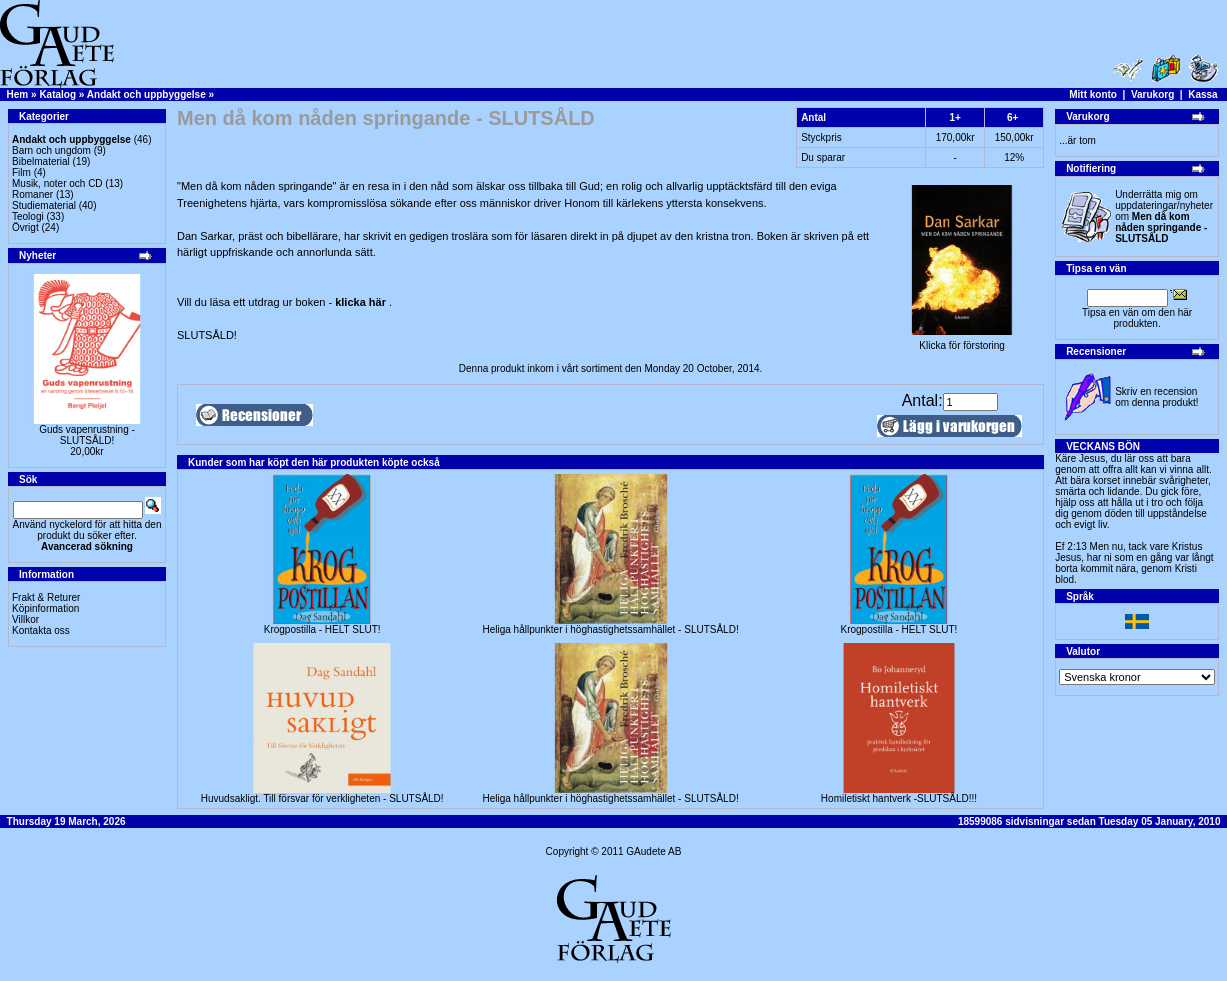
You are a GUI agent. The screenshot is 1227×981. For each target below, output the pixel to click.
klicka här (362, 302)
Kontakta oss (41, 630)
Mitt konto (1093, 94)
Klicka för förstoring (962, 341)
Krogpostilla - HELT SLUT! (322, 629)
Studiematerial (44, 205)
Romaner (32, 194)
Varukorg (1152, 94)
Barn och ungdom (51, 150)
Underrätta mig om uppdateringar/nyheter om (1164, 216)
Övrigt (25, 227)
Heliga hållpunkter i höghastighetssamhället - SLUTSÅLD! (610, 629)
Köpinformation (45, 608)
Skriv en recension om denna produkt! (1156, 397)
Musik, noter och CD (57, 183)
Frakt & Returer (46, 597)
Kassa (1202, 94)
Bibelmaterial (41, 161)
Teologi (28, 216)
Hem (18, 94)
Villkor (25, 619)
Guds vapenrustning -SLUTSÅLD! (87, 435)
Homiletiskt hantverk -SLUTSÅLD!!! (899, 798)
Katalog (57, 94)
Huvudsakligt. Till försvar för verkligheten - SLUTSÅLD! (322, 798)
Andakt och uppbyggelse (146, 94)
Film (21, 172)
